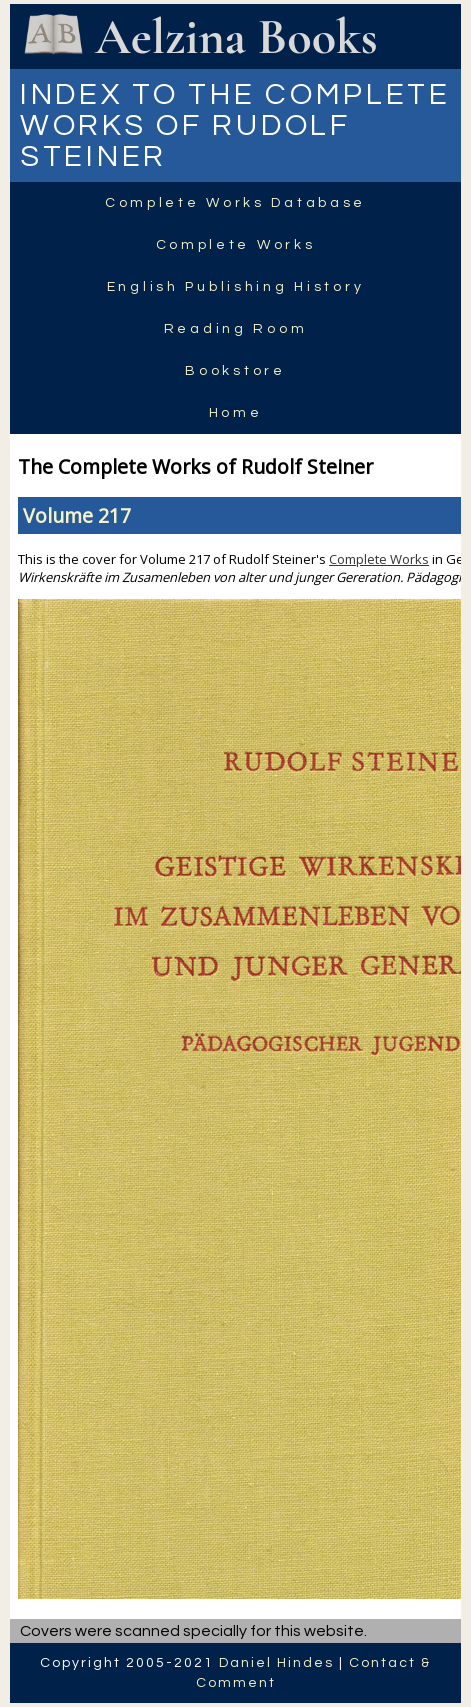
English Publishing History (235, 287)
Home (236, 413)
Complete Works (236, 245)
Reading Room (236, 329)
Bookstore (235, 371)
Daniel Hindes (276, 1663)
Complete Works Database (235, 203)
